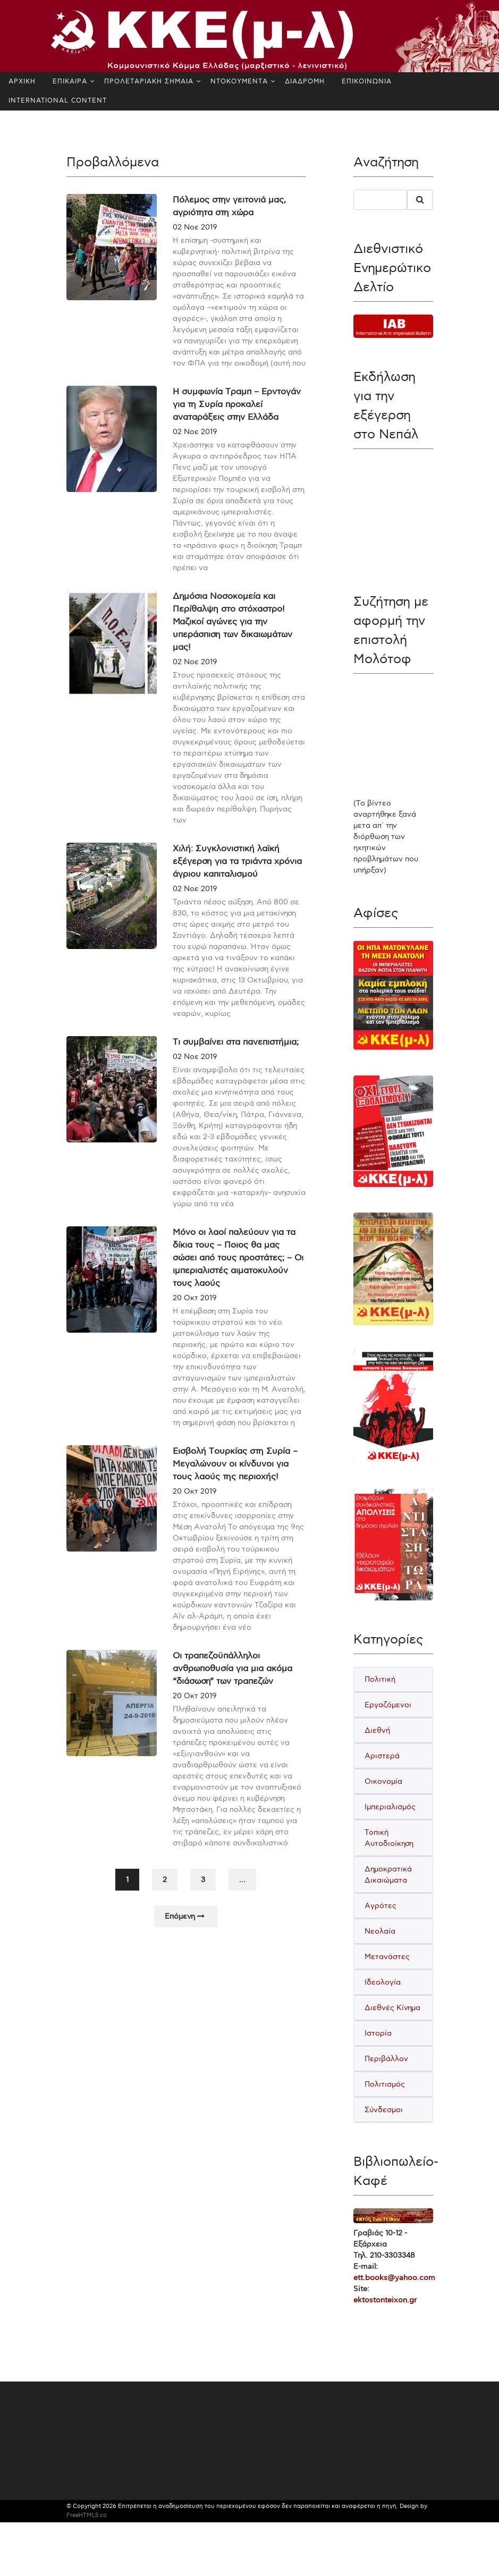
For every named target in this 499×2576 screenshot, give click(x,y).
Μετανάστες (387, 1956)
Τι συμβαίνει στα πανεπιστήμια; (236, 1059)
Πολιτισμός (385, 2084)
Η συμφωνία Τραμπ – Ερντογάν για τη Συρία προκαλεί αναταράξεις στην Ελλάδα (237, 421)
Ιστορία (378, 2033)
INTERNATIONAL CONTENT (58, 101)
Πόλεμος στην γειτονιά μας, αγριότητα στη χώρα (229, 206)
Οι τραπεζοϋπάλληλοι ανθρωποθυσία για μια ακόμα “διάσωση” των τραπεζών (232, 1685)
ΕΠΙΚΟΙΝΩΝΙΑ (367, 82)
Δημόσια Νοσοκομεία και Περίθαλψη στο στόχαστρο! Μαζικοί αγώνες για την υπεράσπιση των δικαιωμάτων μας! (232, 638)
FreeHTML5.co (86, 2515)
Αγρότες (380, 1905)
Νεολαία (380, 1931)
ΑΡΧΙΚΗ (22, 82)
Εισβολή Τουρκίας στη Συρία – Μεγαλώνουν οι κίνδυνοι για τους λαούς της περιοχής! (235, 1480)
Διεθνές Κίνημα (392, 2007)
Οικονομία (383, 1781)
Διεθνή (377, 1730)
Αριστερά (382, 1755)
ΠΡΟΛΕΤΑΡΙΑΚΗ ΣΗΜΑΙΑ (148, 82)
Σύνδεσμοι (384, 2109)
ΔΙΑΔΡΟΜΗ (305, 82)
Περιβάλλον (386, 2058)
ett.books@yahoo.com (394, 2277)
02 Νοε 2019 (195, 227)
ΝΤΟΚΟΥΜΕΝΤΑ (239, 82)
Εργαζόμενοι (388, 1704)
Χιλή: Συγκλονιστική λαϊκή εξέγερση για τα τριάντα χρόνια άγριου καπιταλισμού (237, 878)
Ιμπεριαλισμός (390, 1806)
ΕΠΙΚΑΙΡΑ (70, 82)
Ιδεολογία (383, 1982)
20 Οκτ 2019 (195, 1314)
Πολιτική (380, 1679)
